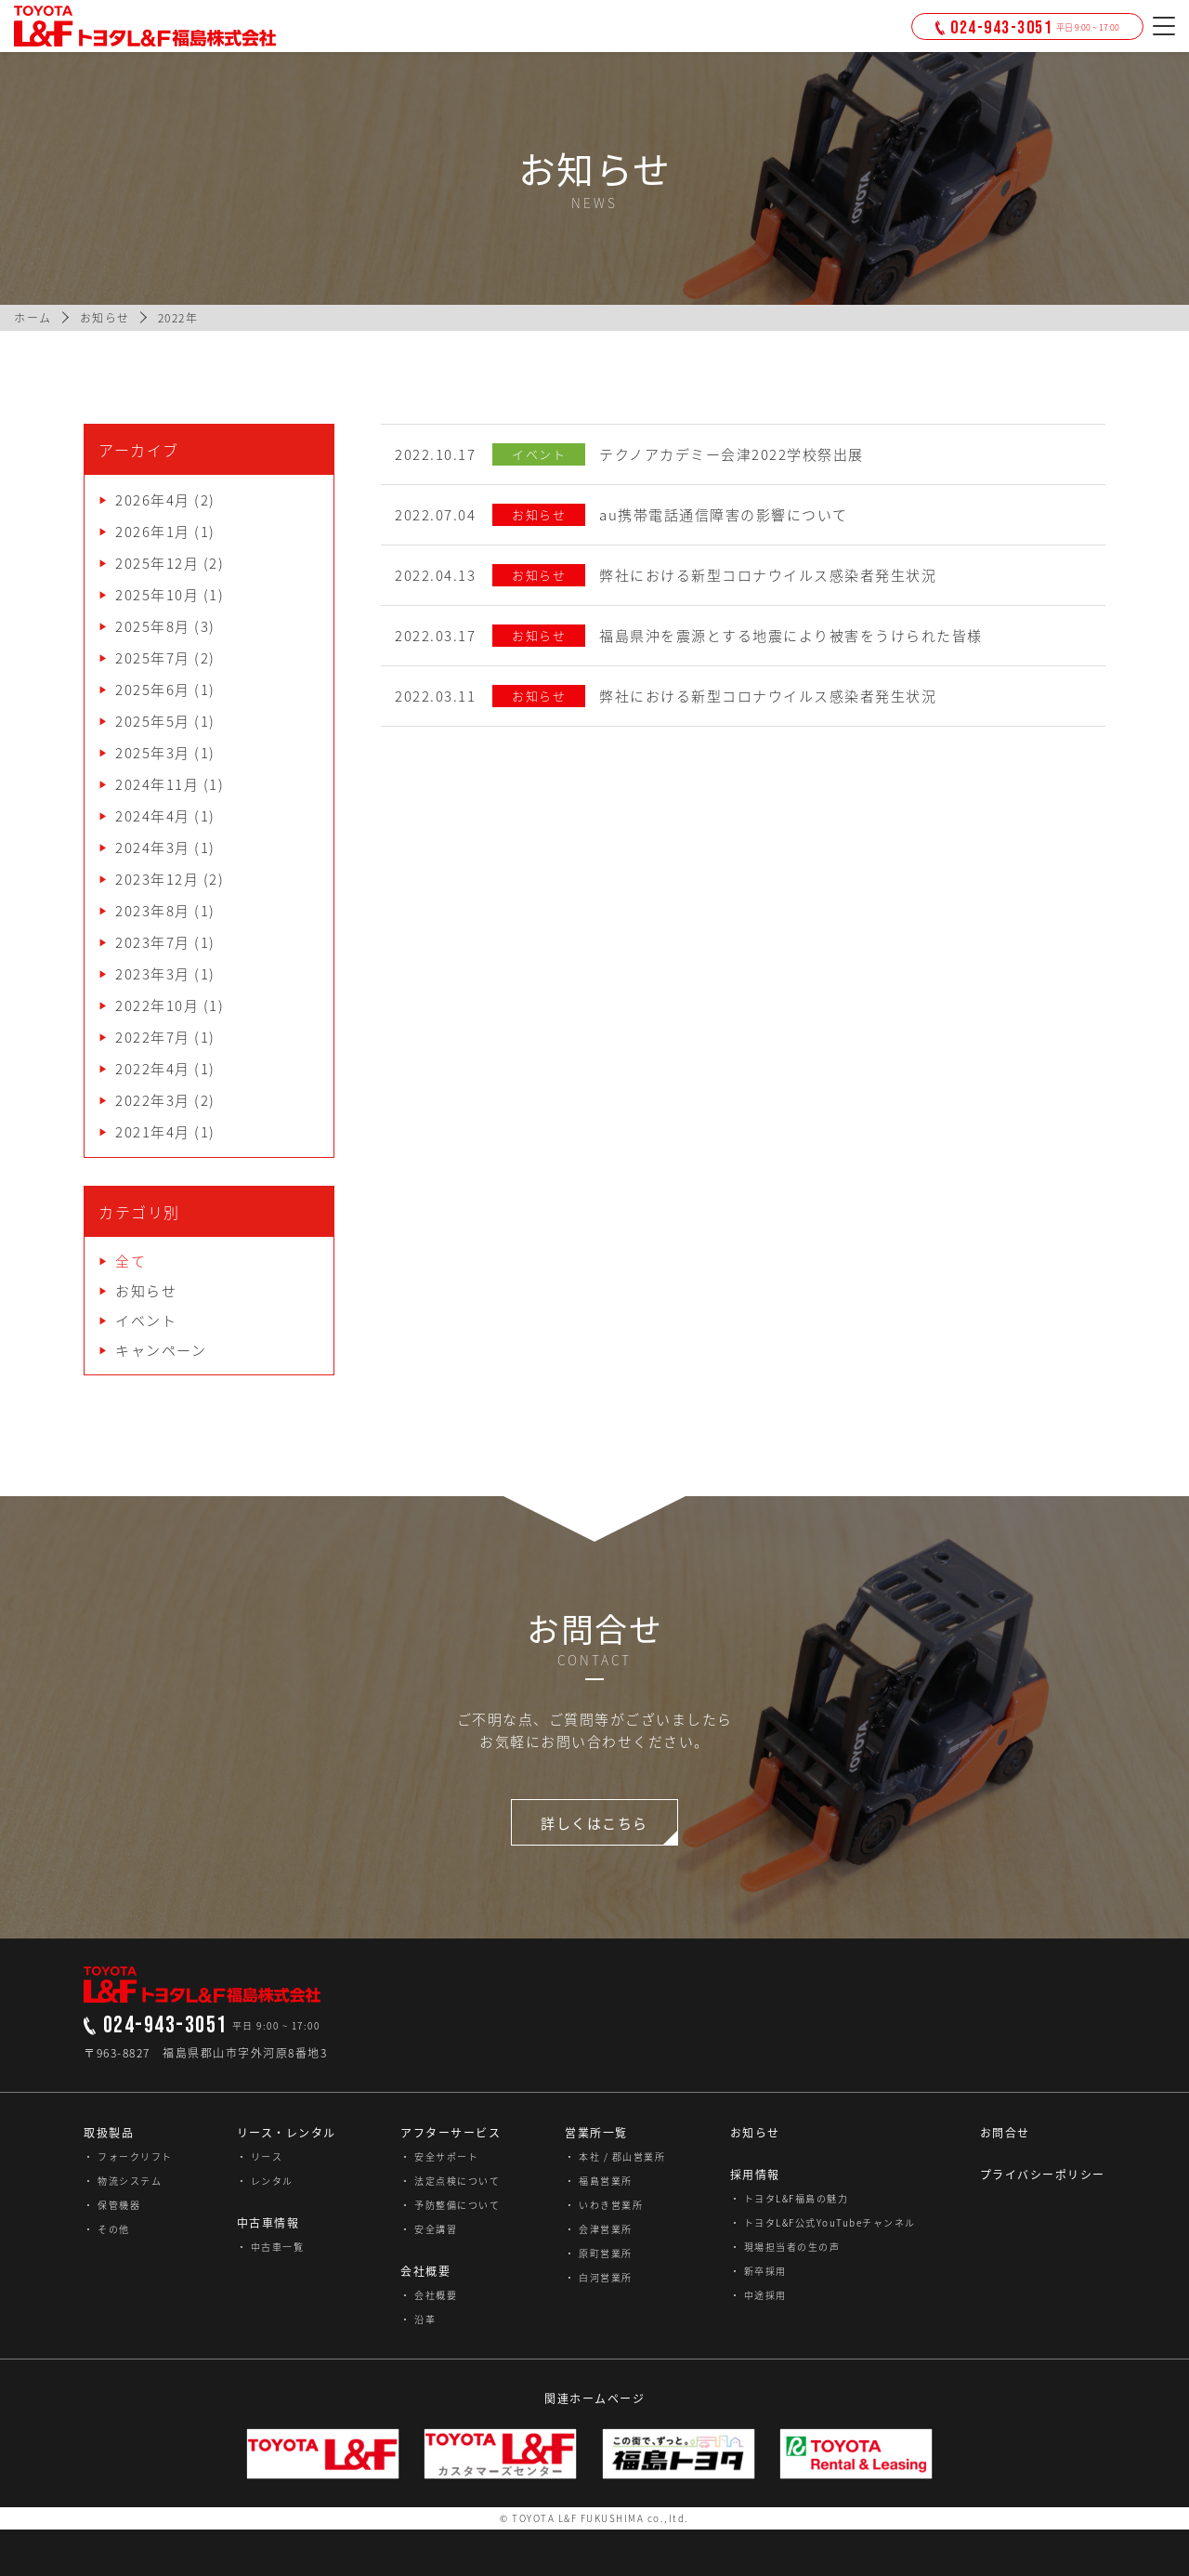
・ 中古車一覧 (271, 2247)
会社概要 (425, 2271)
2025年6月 (152, 689)
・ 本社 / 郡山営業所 (615, 2156)
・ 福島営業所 (599, 2181)
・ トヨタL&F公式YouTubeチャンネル (823, 2222)
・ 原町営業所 (599, 2253)
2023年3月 (152, 974)
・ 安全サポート (439, 2156)
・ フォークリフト (128, 2156)
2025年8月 (152, 626)
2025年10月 (157, 595)
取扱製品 (109, 2132)
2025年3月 (152, 753)
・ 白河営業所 (599, 2277)
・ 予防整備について (450, 2205)
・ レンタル (265, 2181)
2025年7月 (152, 658)
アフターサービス (450, 2132)
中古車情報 (268, 2223)
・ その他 (107, 2229)
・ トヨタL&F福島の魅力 (789, 2198)
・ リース (260, 2156)
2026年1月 (152, 531)
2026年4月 (152, 500)
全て (130, 1261)
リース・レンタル (286, 2132)
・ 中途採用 (758, 2295)
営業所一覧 (596, 2132)
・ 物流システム (123, 2181)
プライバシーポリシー (1042, 2174)
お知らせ (145, 1291)
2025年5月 (152, 721)
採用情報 (755, 2174)
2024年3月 (152, 847)
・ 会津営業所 (599, 2229)
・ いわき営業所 (604, 2205)
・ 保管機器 (112, 2205)
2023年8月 (152, 910)
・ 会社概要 (428, 2295)
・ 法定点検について (450, 2181)
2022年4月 (152, 1068)
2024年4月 (152, 816)
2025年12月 (157, 563)
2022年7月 (152, 1037)
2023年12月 (157, 879)
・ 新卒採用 (758, 2271)
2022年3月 (152, 1100)
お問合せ (1005, 2132)
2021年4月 (152, 1132)
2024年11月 (157, 784)
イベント (145, 1320)
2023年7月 (152, 942)
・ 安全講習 (428, 2229)
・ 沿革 (418, 2319)
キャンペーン (160, 1350)
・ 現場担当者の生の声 (785, 2247)
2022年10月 (157, 1005)
